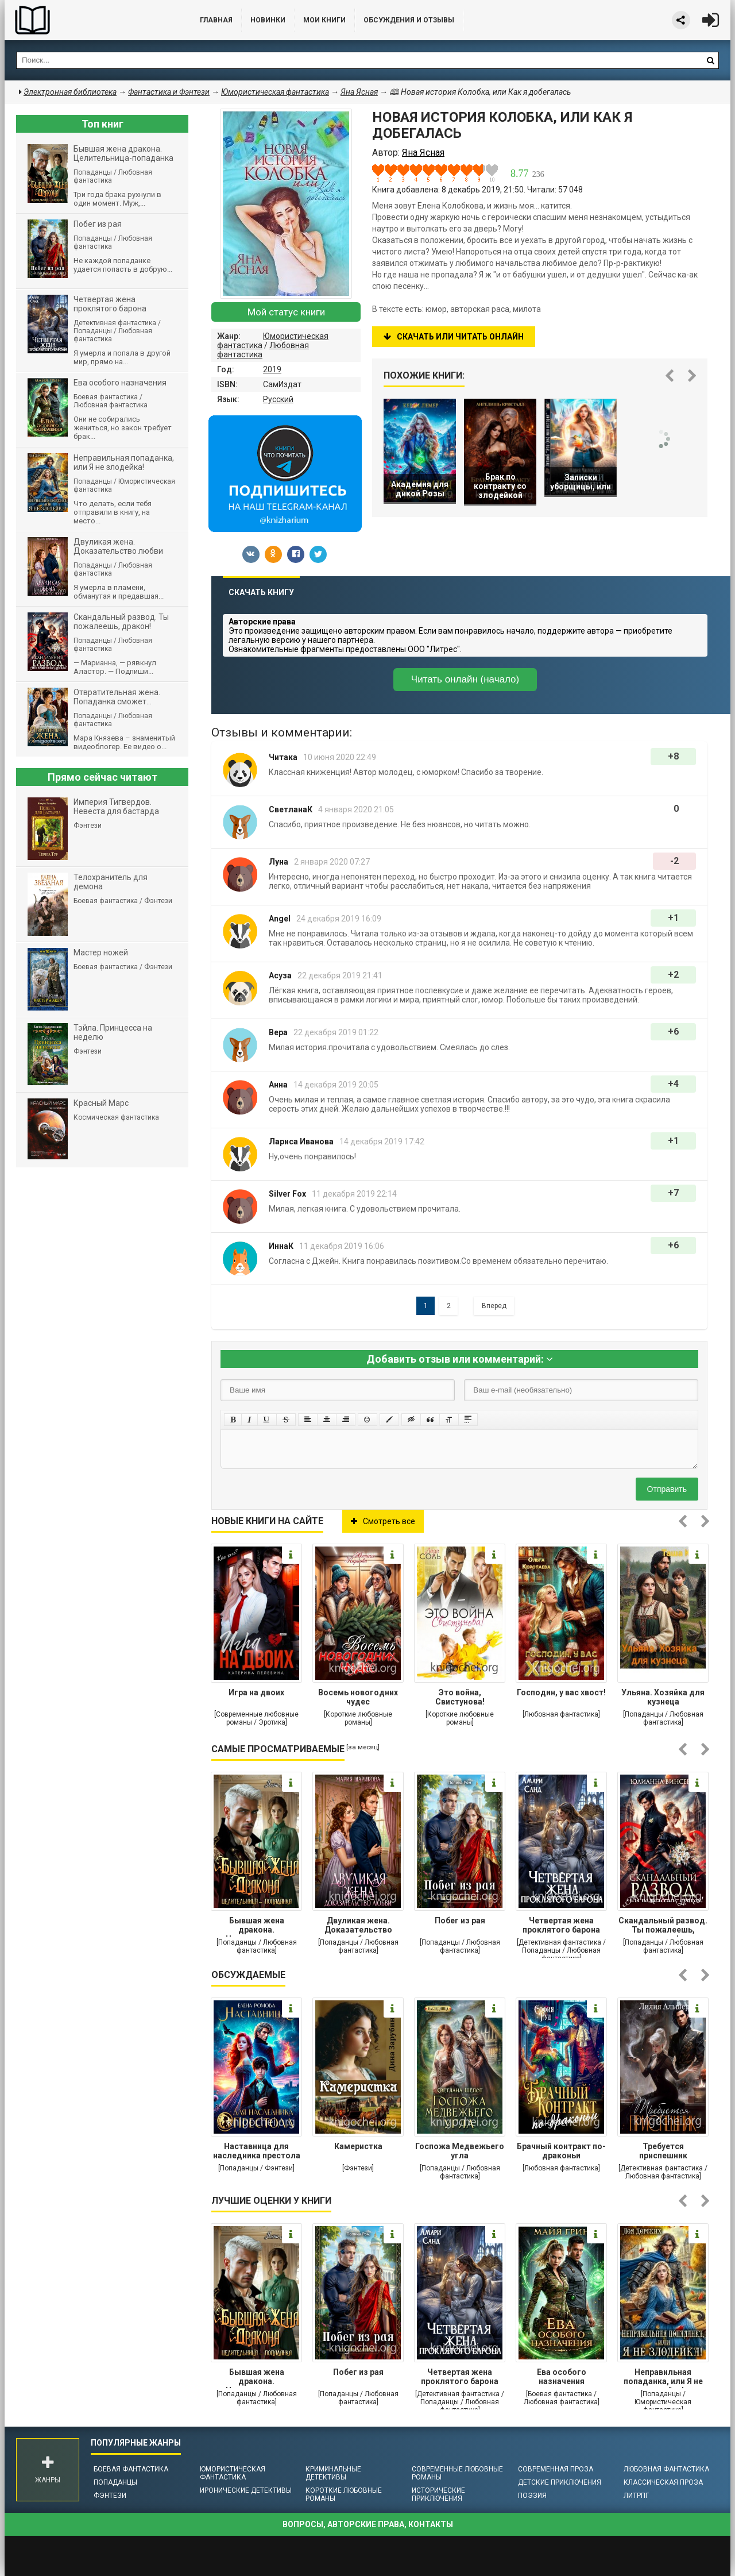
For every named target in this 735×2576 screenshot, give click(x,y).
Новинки (267, 20)
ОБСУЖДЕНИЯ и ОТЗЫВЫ (408, 20)
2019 (272, 369)
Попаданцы (115, 2482)
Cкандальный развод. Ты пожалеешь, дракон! (662, 1926)
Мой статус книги (286, 312)
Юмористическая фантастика (232, 2473)
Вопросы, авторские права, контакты (368, 2524)
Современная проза (555, 2469)
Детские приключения (559, 2482)
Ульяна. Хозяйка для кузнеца (663, 1697)
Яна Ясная (359, 92)
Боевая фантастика (131, 2469)
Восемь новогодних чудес (358, 1697)
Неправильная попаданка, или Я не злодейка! (663, 2377)
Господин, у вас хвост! (561, 1692)
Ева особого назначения (561, 2376)
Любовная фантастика (666, 2469)
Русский (278, 399)
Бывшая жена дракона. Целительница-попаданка (257, 1926)
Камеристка (358, 2146)
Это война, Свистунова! (460, 1697)
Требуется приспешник (663, 2151)
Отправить (667, 1489)
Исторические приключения (438, 2494)
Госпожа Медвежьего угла (459, 2151)
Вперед (494, 1306)
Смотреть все (383, 1521)
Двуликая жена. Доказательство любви (358, 1926)
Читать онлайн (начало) (465, 679)
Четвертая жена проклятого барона (561, 1925)
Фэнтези (110, 2496)
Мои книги (324, 20)
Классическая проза (663, 2482)
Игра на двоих (256, 1692)
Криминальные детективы (333, 2473)
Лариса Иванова (301, 1141)
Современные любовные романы (457, 2473)
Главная (216, 20)
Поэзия (532, 2496)
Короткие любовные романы (343, 2494)
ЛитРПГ (636, 2496)
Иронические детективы (246, 2490)
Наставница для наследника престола (256, 2151)
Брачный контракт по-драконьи (561, 2151)
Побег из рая (460, 1920)
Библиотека (91, 20)
